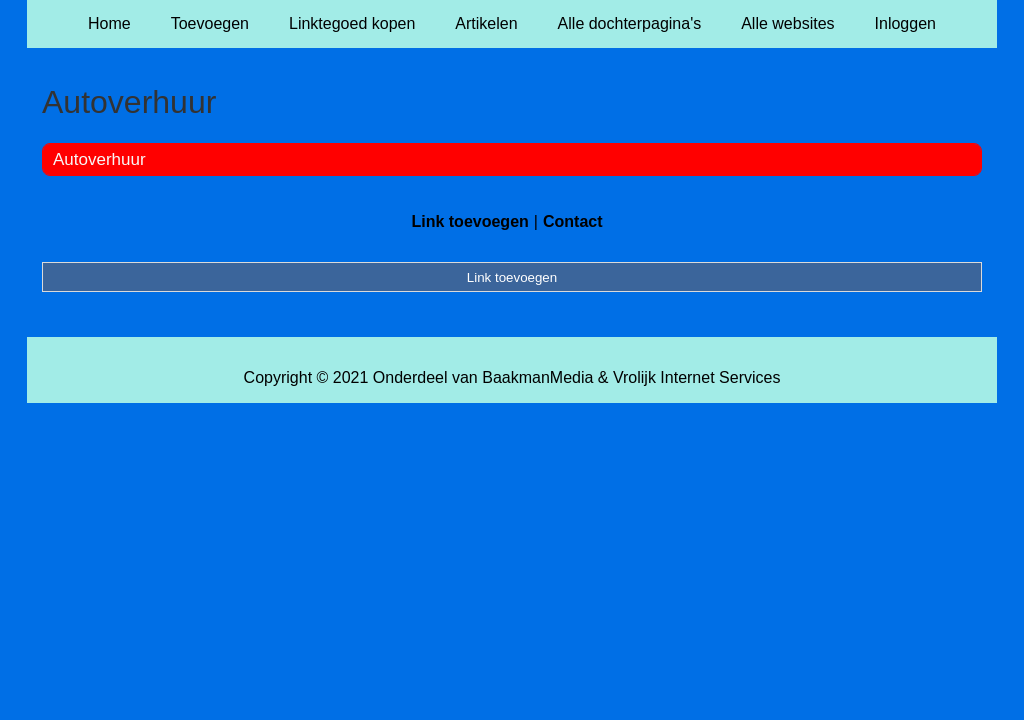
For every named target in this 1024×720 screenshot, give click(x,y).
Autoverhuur (99, 159)
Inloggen (905, 23)
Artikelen (486, 23)
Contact (573, 221)
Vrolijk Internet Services (696, 377)
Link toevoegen (469, 221)
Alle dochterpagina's (630, 23)
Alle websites (787, 23)
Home (109, 23)
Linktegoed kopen (352, 23)
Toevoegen (210, 23)
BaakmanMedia (537, 377)
